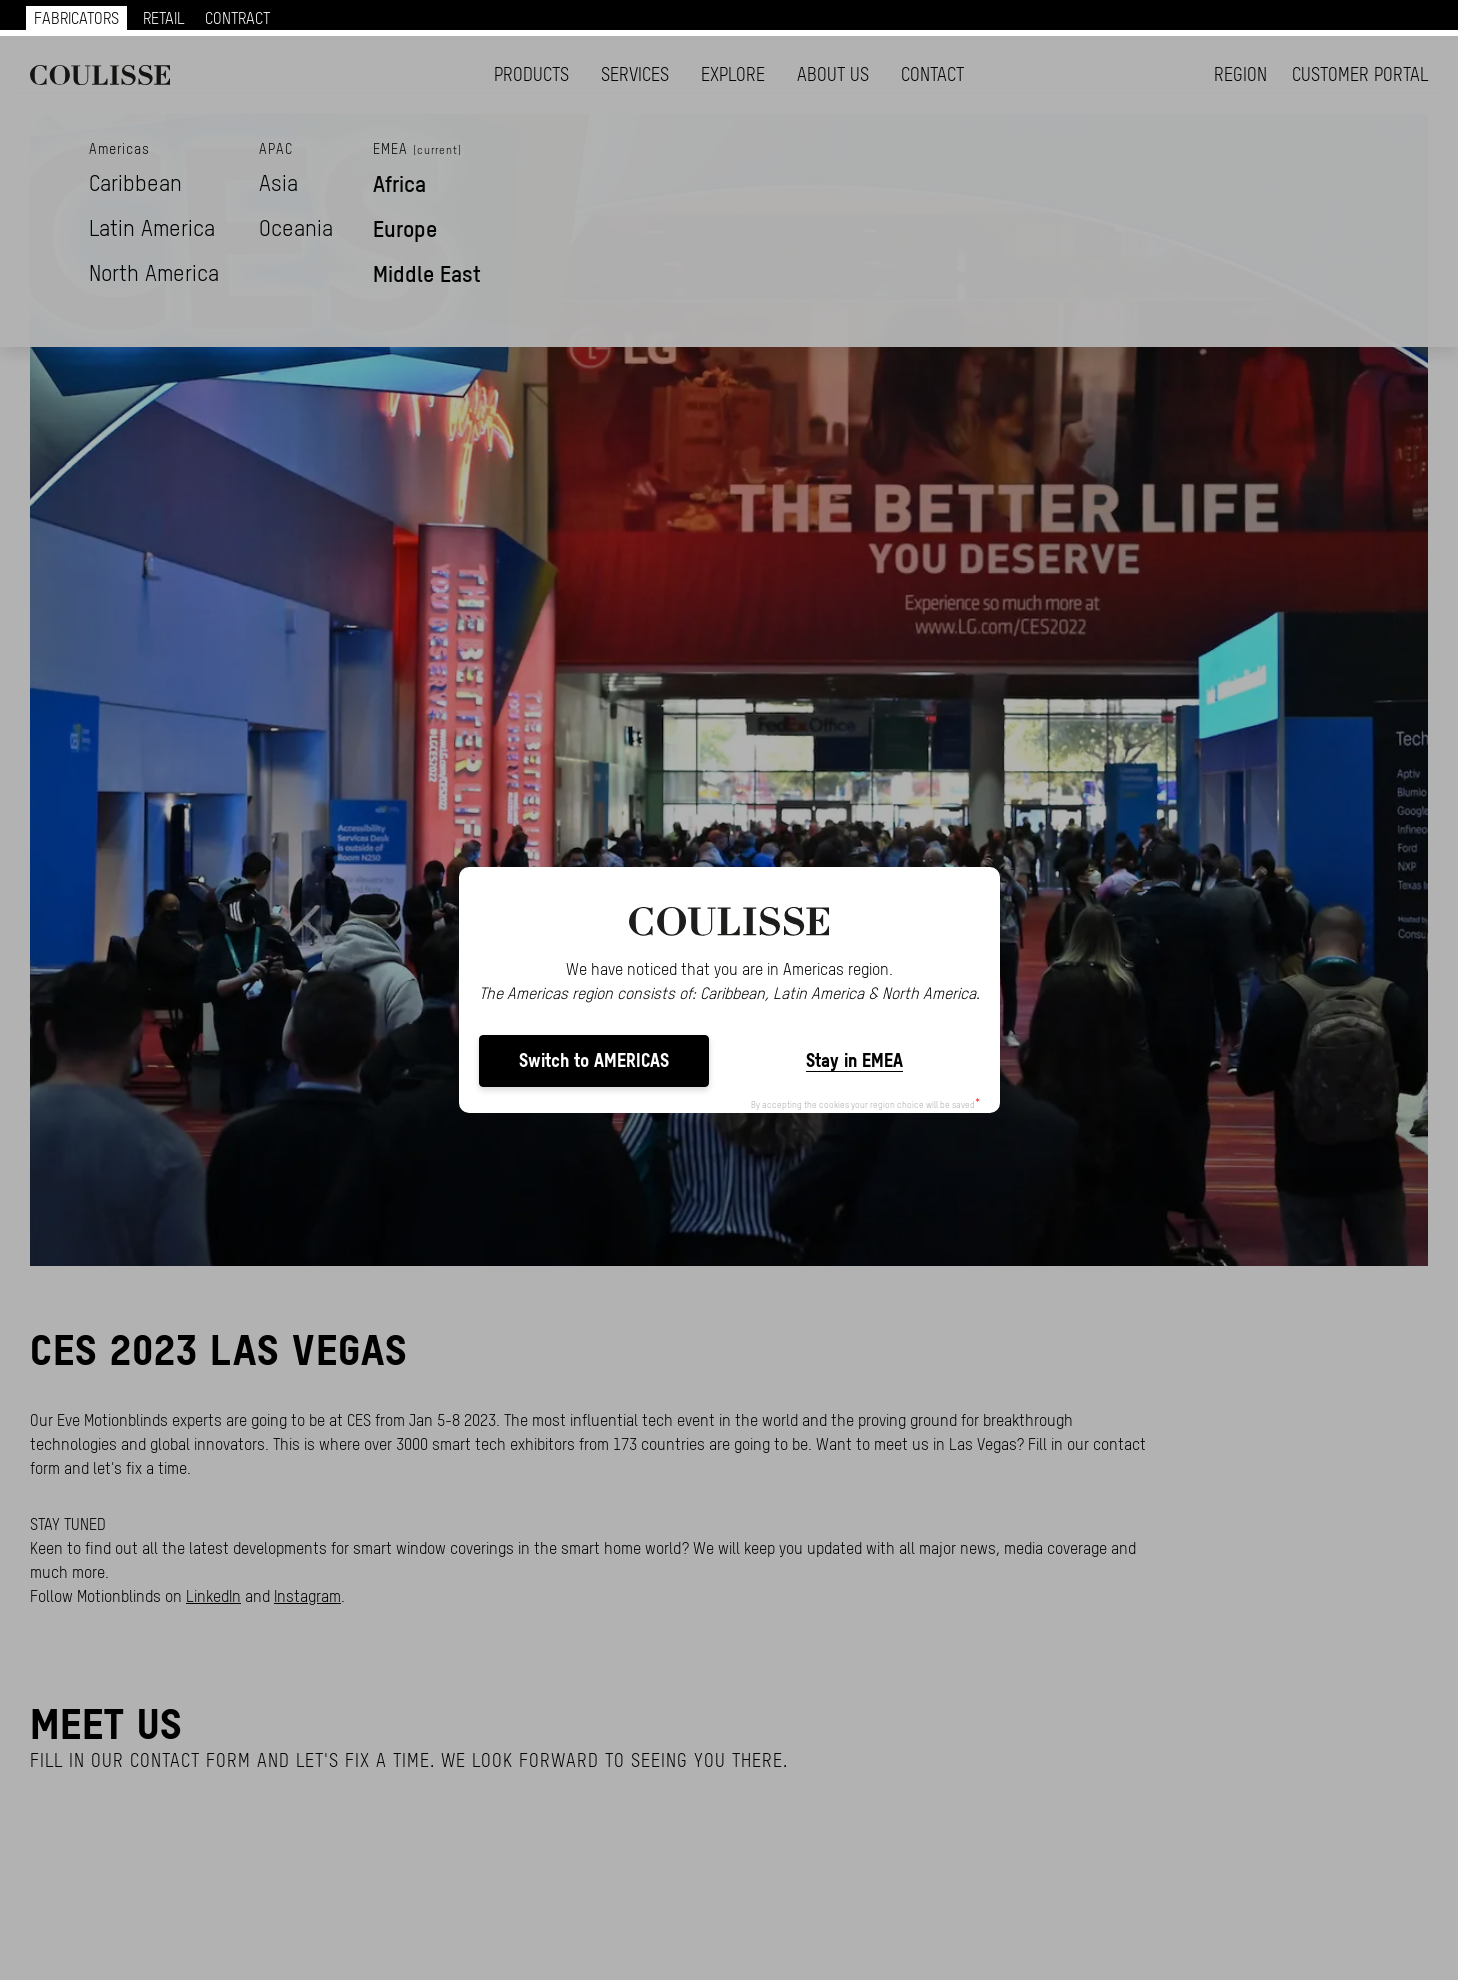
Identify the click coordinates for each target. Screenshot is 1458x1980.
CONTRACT (237, 18)
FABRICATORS (76, 18)
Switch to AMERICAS (594, 1060)
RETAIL (164, 18)
